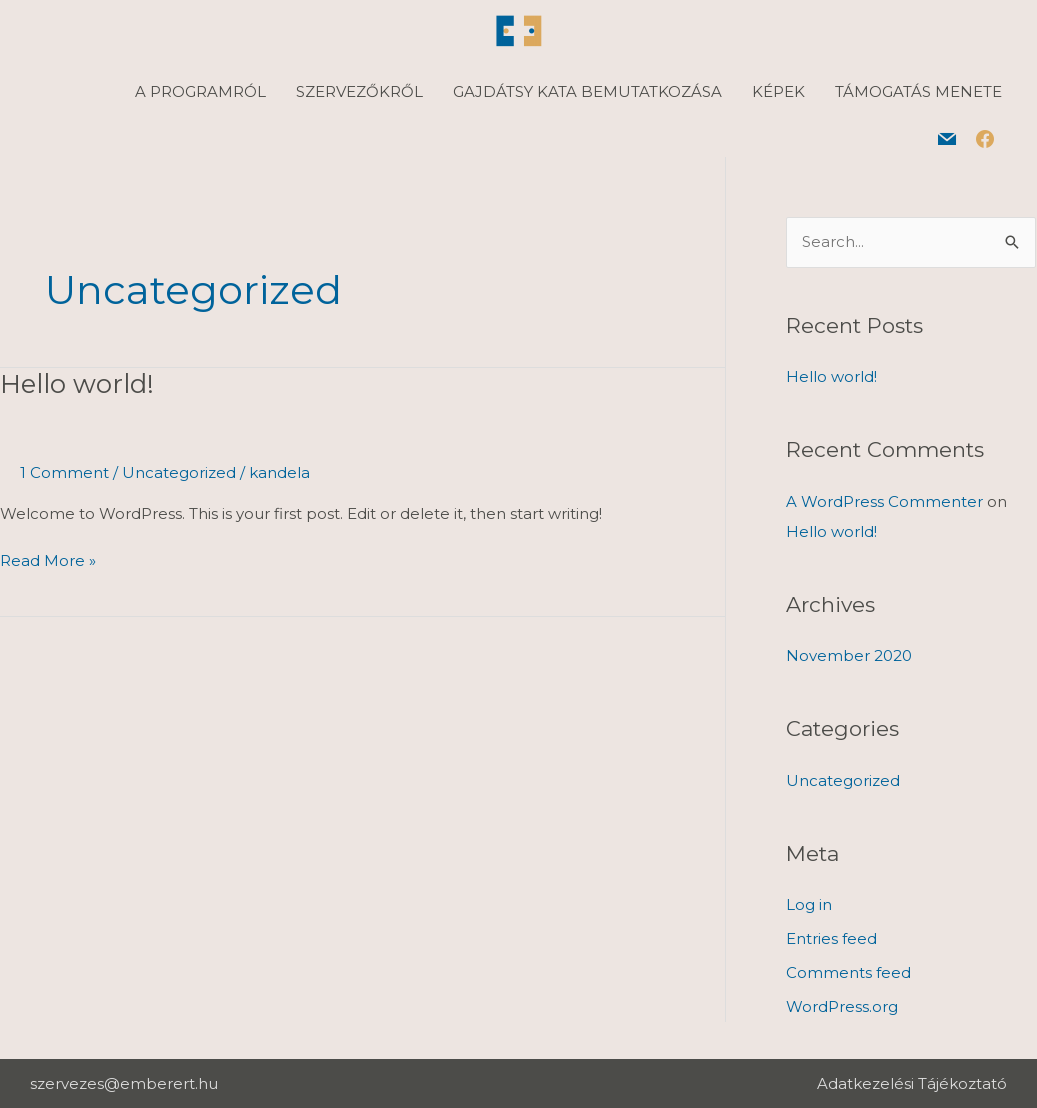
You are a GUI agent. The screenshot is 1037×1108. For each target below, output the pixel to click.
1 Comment (64, 472)
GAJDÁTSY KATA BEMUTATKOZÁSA (587, 91)
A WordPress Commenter (884, 501)
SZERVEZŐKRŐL (359, 91)
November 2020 (849, 655)
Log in (809, 904)
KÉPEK (778, 91)
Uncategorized (179, 472)
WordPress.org (842, 1006)
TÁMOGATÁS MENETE (918, 91)
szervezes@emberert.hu (124, 1083)
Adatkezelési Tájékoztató (912, 1083)
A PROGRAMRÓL (200, 91)
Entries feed (831, 938)
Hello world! (77, 384)
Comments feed (848, 972)
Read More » (48, 559)
